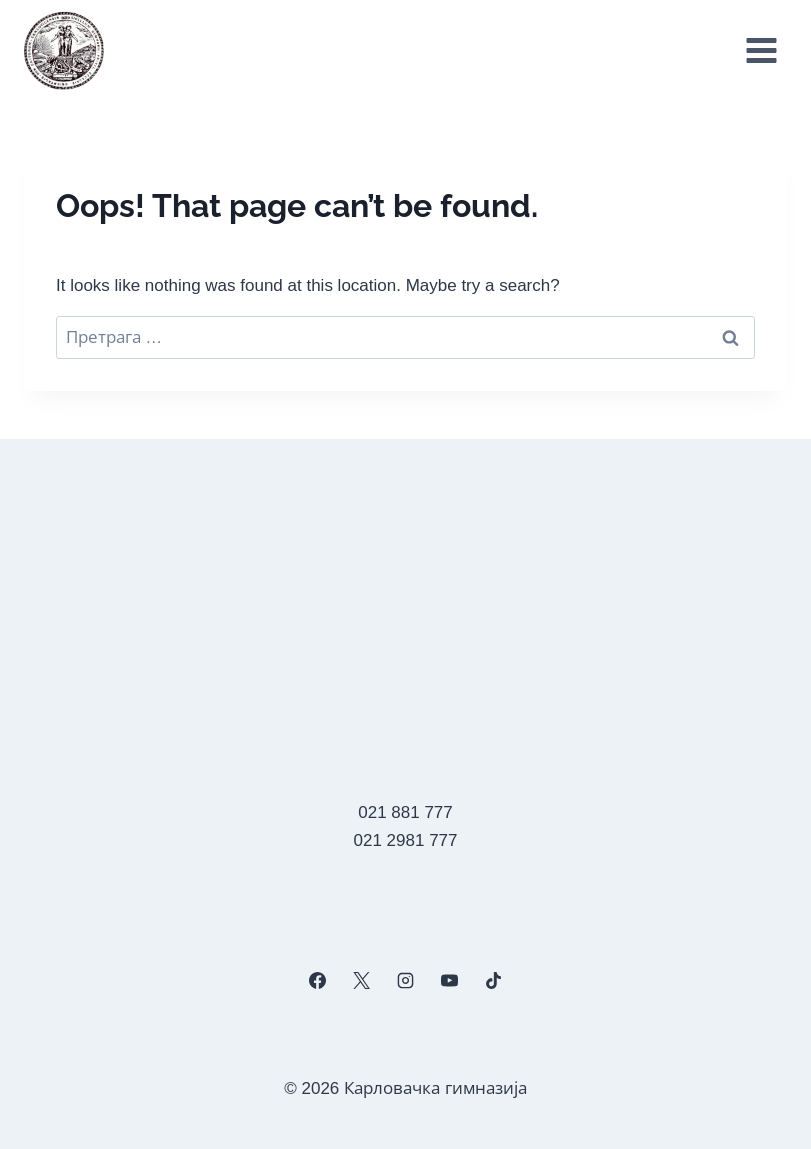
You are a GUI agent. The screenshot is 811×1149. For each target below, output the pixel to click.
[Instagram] (405, 981)
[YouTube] (450, 981)
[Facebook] (317, 981)
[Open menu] (761, 51)
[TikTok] (494, 981)
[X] (361, 981)
